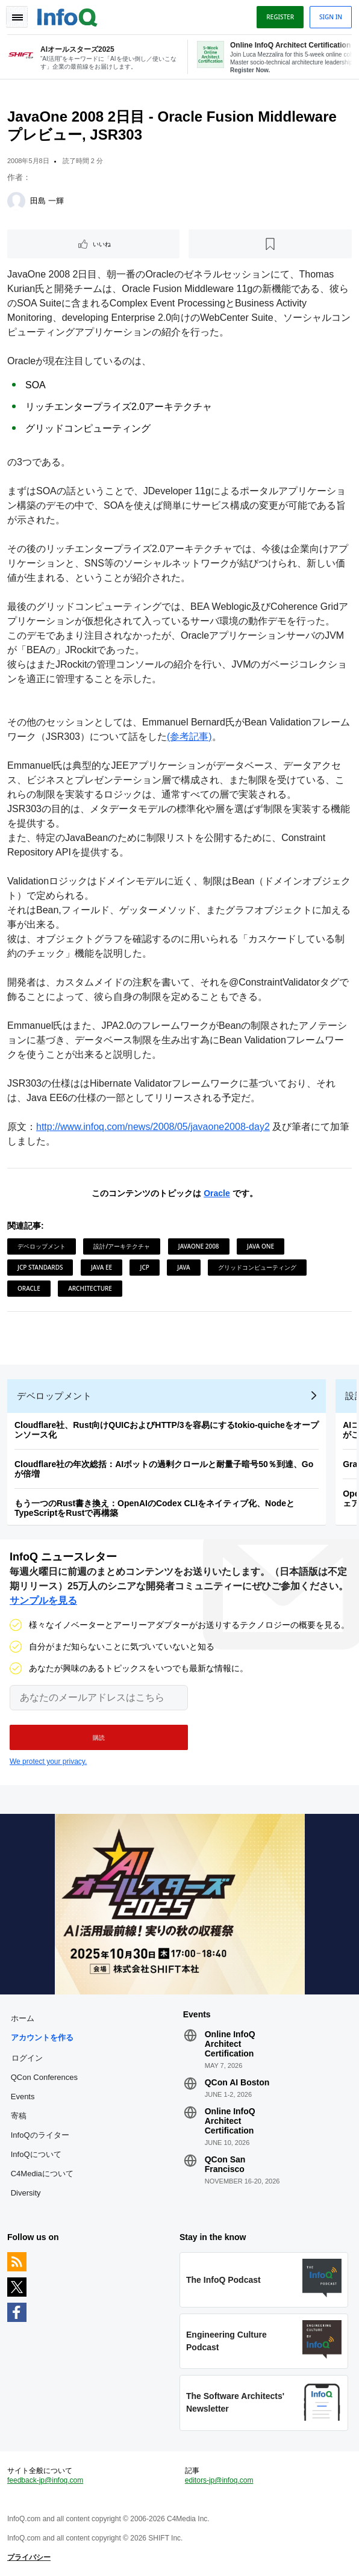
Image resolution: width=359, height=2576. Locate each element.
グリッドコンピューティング (257, 1267)
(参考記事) (189, 736)
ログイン (27, 2057)
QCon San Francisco (225, 2164)
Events (23, 2096)
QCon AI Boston (237, 2082)
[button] (99, 1737)
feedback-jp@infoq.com (45, 2480)
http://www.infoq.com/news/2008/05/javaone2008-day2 (153, 1127)
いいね (102, 244)
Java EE (101, 1267)
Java (183, 1267)
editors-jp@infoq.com (219, 2480)
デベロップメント (41, 1246)
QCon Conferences (44, 2077)
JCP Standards (40, 1267)
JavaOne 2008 (198, 1246)
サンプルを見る (43, 1600)
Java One (260, 1246)
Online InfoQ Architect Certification (230, 2043)
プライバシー (29, 2557)
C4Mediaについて (42, 2173)
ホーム (22, 2018)
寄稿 (19, 2115)
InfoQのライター (40, 2135)
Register (280, 17)
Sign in (330, 17)
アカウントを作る (42, 2037)
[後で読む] (270, 243)
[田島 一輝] (16, 201)
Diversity (26, 2192)
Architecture (90, 1288)
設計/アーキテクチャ (121, 1246)
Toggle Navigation (17, 17)
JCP (144, 1267)
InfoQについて (36, 2154)
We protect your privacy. (48, 1761)
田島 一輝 (47, 200)
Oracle (217, 1193)
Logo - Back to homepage (67, 15)
